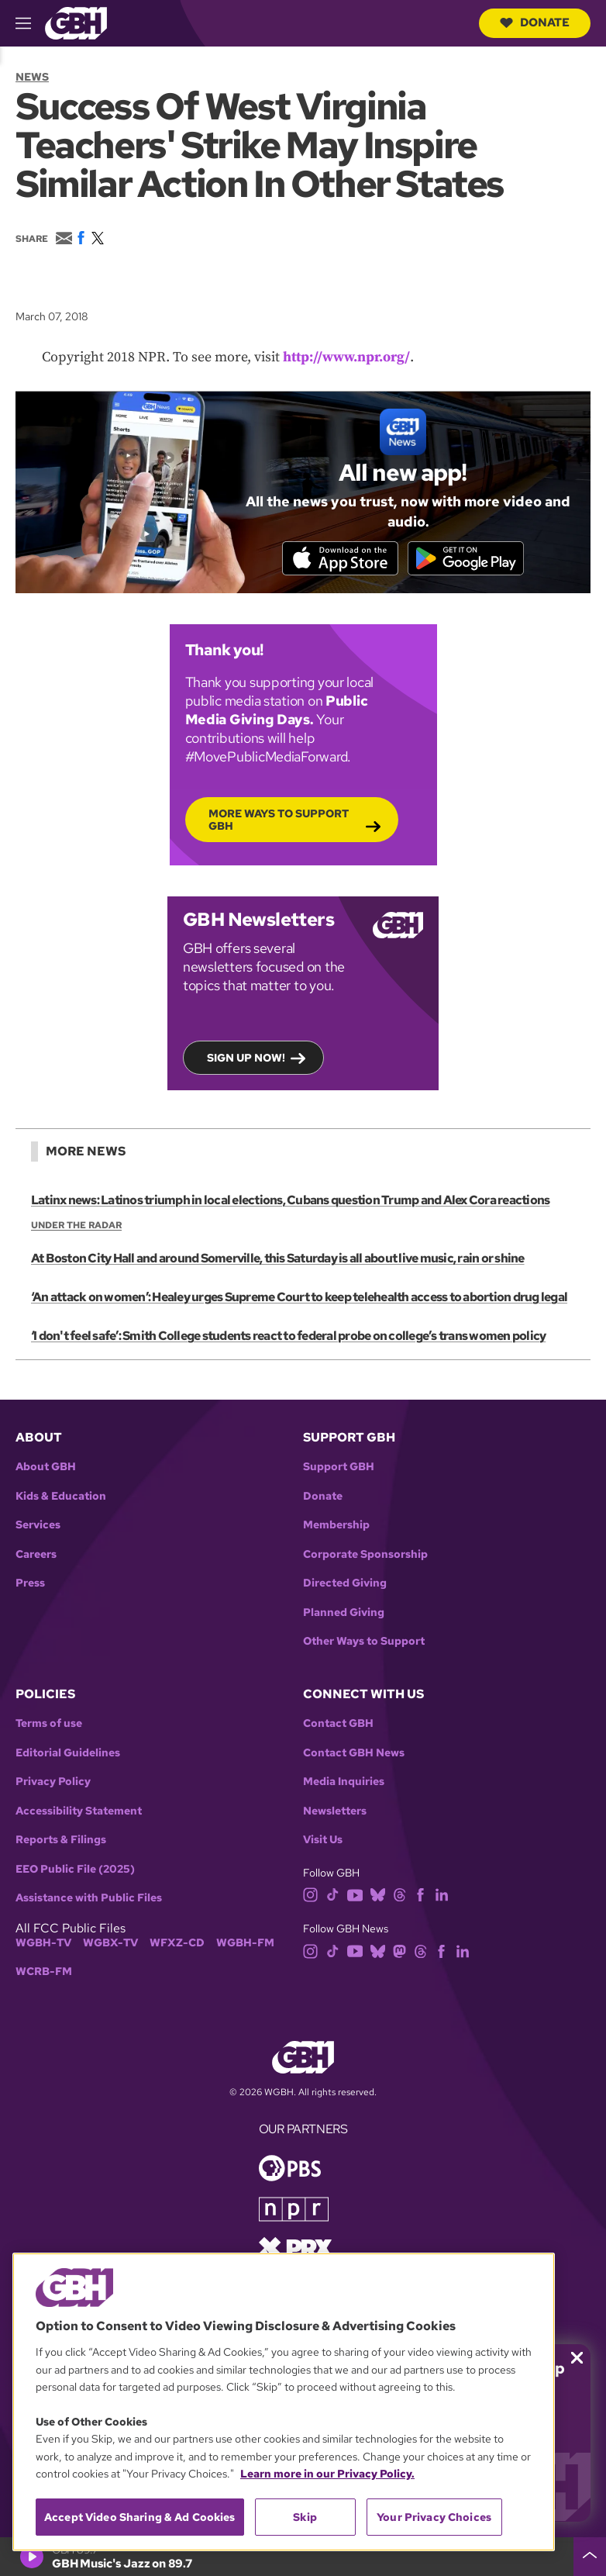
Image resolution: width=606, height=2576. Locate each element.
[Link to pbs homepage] (290, 2167)
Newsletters (335, 1811)
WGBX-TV (110, 1942)
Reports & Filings (60, 1839)
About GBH (45, 1466)
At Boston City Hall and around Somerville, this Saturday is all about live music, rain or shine (278, 1259)
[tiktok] (332, 1894)
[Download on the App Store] (340, 558)
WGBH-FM (245, 1942)
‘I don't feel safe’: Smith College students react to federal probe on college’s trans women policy (288, 1336)
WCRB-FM (43, 1971)
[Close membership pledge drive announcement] (577, 2358)
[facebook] (420, 1894)
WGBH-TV (43, 1942)
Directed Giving (345, 1583)
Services (37, 1524)
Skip (305, 2517)
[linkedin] (442, 1894)
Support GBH (338, 1466)
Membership (336, 1524)
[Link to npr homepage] (294, 2208)
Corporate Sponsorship (365, 1554)
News (32, 77)
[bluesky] (377, 1894)
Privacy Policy (53, 1781)
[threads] (399, 1894)
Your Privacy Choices (434, 2517)
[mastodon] (399, 1950)
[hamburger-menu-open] (30, 23)
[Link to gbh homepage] (76, 22)
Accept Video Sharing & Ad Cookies (140, 2517)
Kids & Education (60, 1496)
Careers (36, 1554)
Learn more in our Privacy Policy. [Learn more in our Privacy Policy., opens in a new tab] (327, 2474)
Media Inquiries (343, 1781)
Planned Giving (343, 1612)
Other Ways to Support (364, 1641)
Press (30, 1583)
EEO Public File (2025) (75, 1869)
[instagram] (310, 1894)
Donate (535, 22)
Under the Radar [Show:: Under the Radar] (76, 1225)
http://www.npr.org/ (346, 357)
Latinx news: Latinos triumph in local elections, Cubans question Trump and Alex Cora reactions (290, 1200)
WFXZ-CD (177, 1942)
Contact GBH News (354, 1752)
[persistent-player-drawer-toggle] (589, 2556)
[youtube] (355, 1894)
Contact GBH (338, 1723)
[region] (283, 2402)
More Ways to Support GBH (278, 819)
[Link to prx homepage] (295, 2247)
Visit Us (323, 1839)
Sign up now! (246, 1057)
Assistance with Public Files (88, 1897)
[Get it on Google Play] (466, 558)
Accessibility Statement (78, 1811)
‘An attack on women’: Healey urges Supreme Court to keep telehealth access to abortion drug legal (299, 1298)
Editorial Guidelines (67, 1752)
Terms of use (48, 1723)
